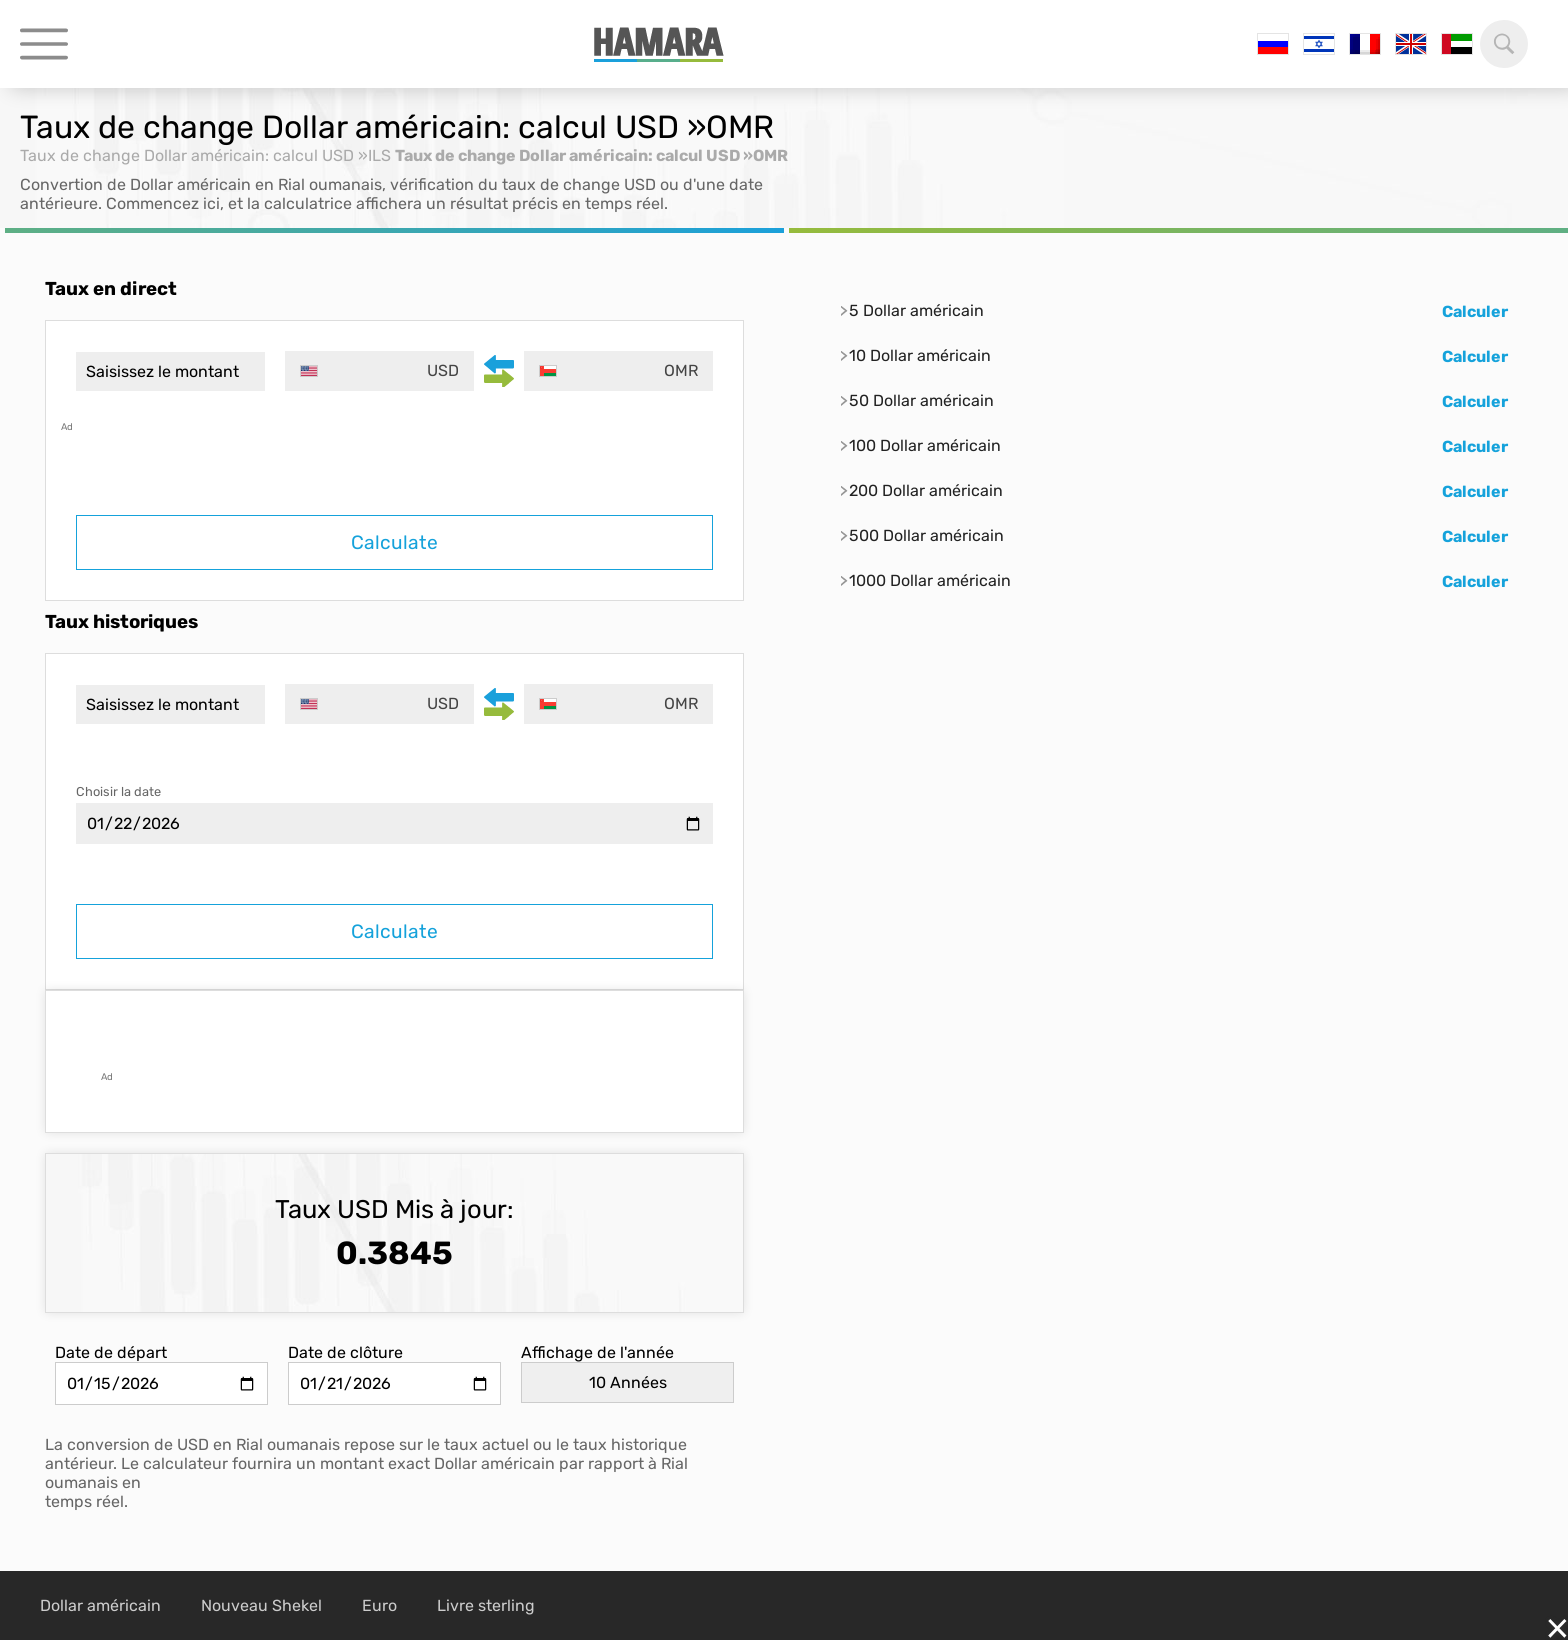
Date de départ (111, 1352)
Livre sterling (486, 1605)
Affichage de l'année (597, 1352)
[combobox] (379, 371)
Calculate (394, 542)
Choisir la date (118, 791)
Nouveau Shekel (261, 1605)
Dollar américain (100, 1605)
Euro (379, 1605)
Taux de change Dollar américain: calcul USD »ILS (205, 155)
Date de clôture (345, 1352)
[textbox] (379, 371)
